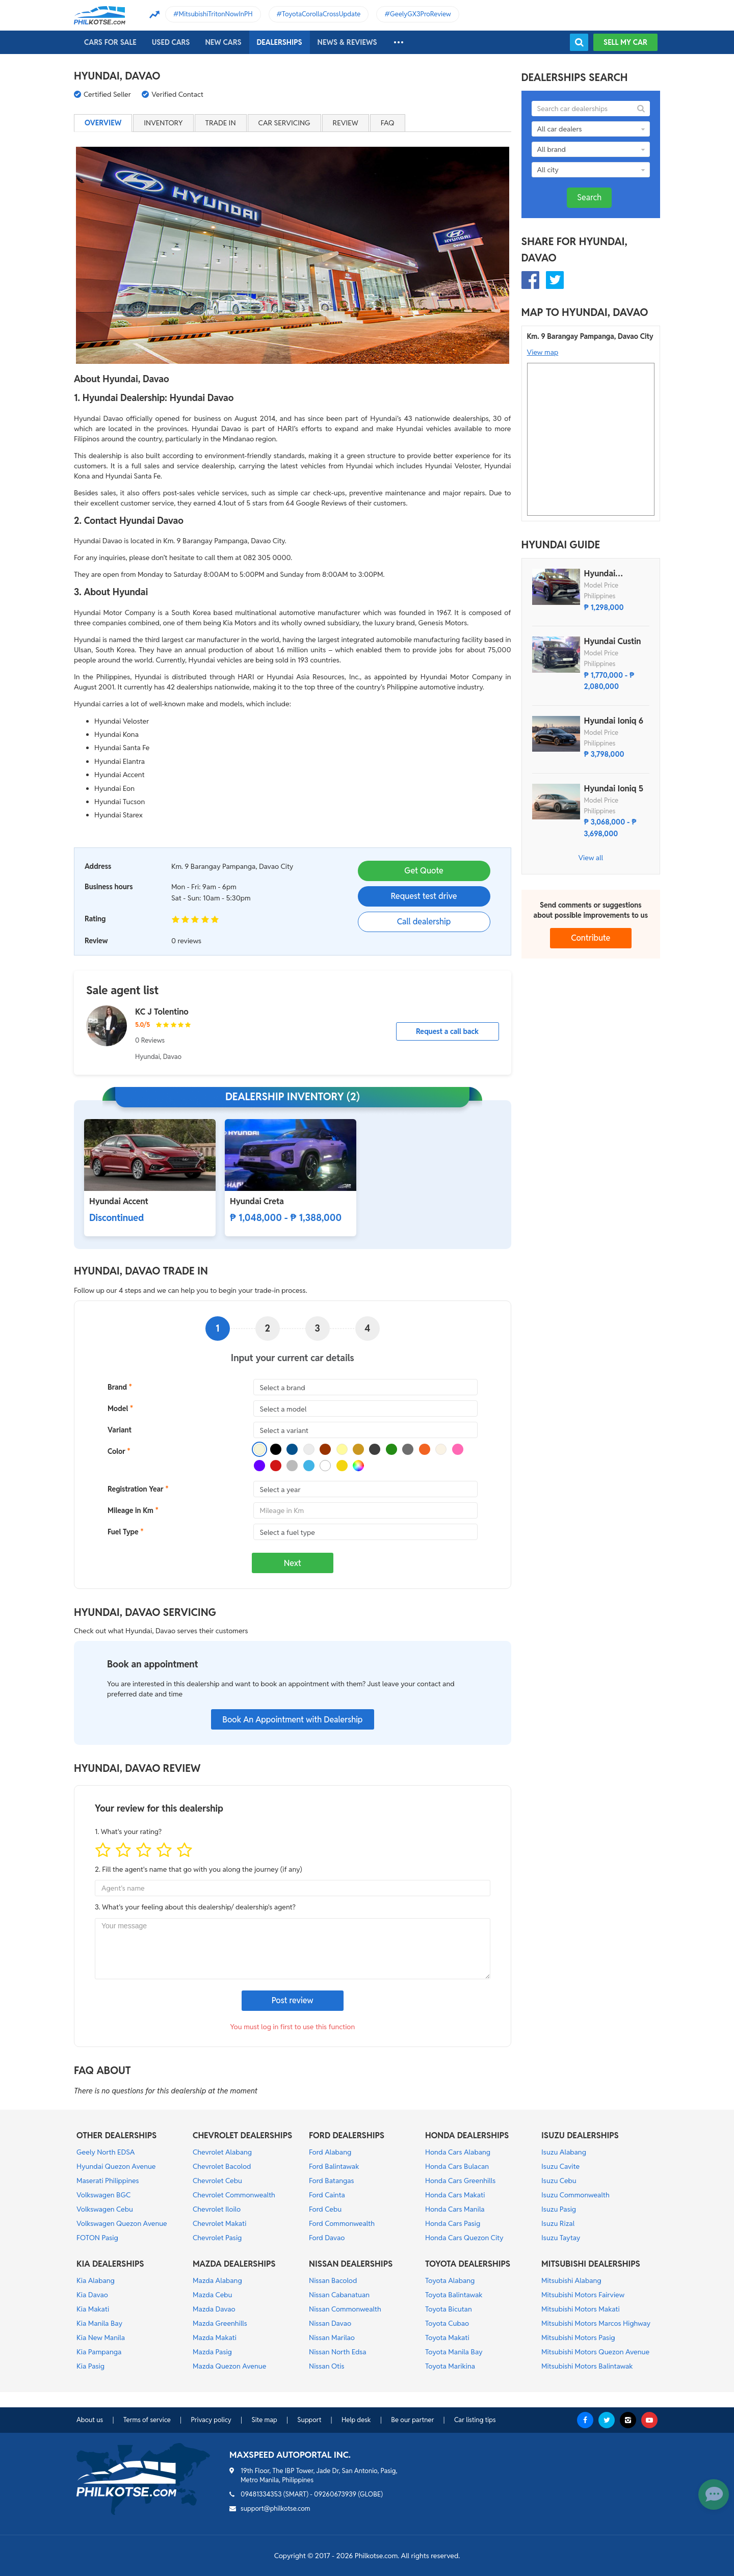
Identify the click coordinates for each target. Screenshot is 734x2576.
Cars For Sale (110, 42)
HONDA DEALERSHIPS (467, 2135)
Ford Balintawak (334, 2166)
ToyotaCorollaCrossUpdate (321, 14)
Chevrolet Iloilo (217, 2209)
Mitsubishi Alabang (571, 2280)
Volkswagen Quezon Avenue (121, 2223)
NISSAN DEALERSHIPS (350, 2264)
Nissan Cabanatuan (339, 2294)
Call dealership (424, 921)
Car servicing (284, 122)
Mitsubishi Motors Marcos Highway (595, 2323)
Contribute (590, 938)
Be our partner (412, 2419)
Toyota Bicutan (448, 2309)
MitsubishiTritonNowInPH (216, 14)
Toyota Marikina (450, 2366)
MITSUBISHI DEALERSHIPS (590, 2264)
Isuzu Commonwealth (575, 2194)
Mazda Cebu (212, 2294)
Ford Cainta (327, 2194)
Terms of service (147, 2419)
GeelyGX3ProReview (420, 14)
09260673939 (335, 2494)
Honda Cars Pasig (452, 2223)
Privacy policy (211, 2419)
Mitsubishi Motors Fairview (582, 2294)
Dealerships (279, 42)
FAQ (388, 122)
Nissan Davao (330, 2323)
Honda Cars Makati (455, 2194)
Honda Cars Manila (455, 2209)
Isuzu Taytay (560, 2237)
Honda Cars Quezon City (464, 2237)
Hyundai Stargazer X (606, 574)
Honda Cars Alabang (457, 2152)
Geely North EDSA (105, 2152)
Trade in (220, 122)
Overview (103, 122)
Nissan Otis (326, 2366)
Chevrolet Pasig (217, 2237)
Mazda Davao (214, 2309)
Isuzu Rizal (557, 2223)
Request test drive (423, 896)
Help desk (356, 2419)
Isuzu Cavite (560, 2166)
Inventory (163, 122)
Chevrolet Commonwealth (234, 2194)
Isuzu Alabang (563, 2152)
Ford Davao (327, 2237)
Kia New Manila (100, 2337)
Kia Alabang (95, 2280)
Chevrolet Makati (219, 2223)
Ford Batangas (331, 2180)
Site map (264, 2419)
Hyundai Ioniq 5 (614, 789)
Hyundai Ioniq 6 (614, 721)
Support (309, 2419)
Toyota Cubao (447, 2323)
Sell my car (625, 42)
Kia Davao (92, 2294)
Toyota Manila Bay (454, 2351)
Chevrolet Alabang (222, 2152)
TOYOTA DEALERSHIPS (467, 2264)
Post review (292, 2000)
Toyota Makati (447, 2337)
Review (345, 122)
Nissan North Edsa (337, 2351)
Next (292, 1563)
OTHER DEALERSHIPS (116, 2135)
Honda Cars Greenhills (460, 2180)
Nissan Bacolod (333, 2280)
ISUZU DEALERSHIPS (580, 2135)
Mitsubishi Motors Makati (580, 2309)
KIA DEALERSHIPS (110, 2264)
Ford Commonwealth (342, 2223)
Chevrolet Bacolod (222, 2166)
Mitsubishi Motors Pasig (578, 2337)
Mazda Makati (215, 2337)
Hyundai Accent (118, 1201)
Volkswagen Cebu (104, 2209)
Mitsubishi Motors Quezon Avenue (595, 2351)
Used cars (171, 42)
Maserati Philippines (107, 2180)
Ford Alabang (330, 2152)
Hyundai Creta (257, 1201)
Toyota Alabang (450, 2280)
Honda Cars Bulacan (457, 2166)
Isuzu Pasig (558, 2209)
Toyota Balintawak (454, 2294)
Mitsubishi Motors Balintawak (587, 2366)
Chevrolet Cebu (217, 2180)
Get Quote (423, 870)
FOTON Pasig (97, 2237)
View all (590, 857)
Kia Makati (92, 2309)
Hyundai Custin (612, 641)
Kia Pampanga (98, 2351)
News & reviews (347, 42)
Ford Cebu (325, 2209)
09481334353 (261, 2494)
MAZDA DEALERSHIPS (234, 2264)
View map (543, 352)
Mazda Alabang (217, 2280)
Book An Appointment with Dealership (292, 1719)
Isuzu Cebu (558, 2180)
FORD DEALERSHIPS (346, 2135)
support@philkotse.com (275, 2508)
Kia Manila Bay (99, 2323)
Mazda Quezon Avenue (229, 2366)
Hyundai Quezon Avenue (116, 2166)
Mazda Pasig (212, 2351)
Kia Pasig (90, 2366)
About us (89, 2419)
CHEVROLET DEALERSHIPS (242, 2135)
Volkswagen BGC (103, 2194)
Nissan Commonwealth (345, 2309)
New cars (223, 42)
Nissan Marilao (332, 2337)
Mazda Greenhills (220, 2323)
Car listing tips (475, 2419)
